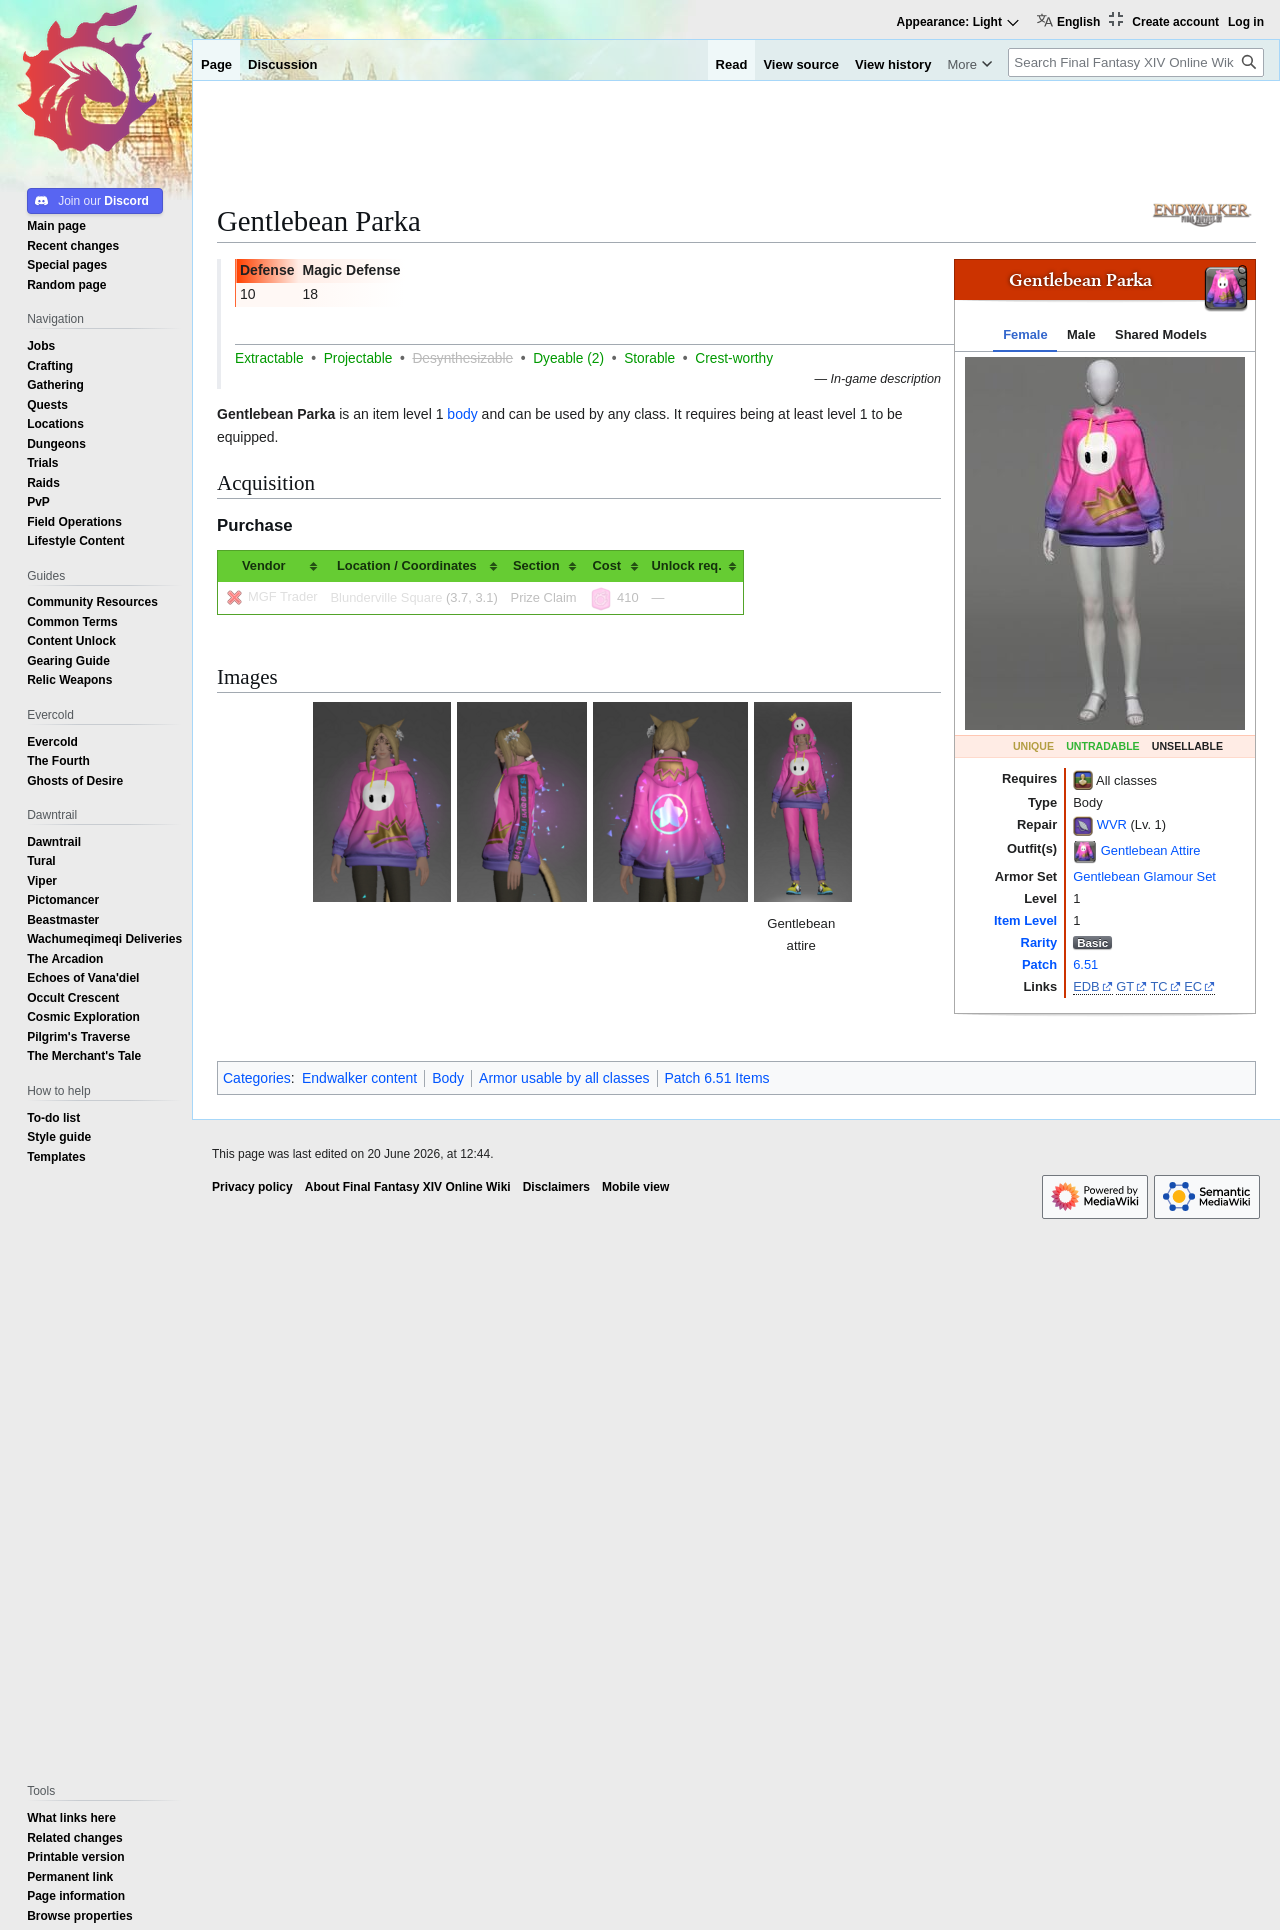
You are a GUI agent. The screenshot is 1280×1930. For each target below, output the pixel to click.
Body (448, 1078)
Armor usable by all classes (564, 1078)
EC (1193, 986)
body (462, 414)
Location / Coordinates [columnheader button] (407, 565)
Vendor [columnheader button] (264, 565)
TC (1158, 986)
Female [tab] (1025, 334)
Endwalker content (359, 1078)
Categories (257, 1078)
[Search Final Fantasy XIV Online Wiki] (1136, 62)
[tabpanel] (1105, 543)
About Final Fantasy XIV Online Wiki (408, 1187)
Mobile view (635, 1187)
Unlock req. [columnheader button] (687, 565)
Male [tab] (1081, 334)
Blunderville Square (387, 597)
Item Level (1025, 920)
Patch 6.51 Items (717, 1078)
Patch (1039, 964)
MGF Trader (283, 596)
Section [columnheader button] (536, 565)
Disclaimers (556, 1187)
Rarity (1039, 942)
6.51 (1085, 964)
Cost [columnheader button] (606, 565)
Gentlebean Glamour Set (1144, 876)
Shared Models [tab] (1161, 334)
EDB (1086, 986)
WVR (1112, 824)
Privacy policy (252, 1187)
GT (1125, 986)
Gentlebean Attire (1151, 850)
